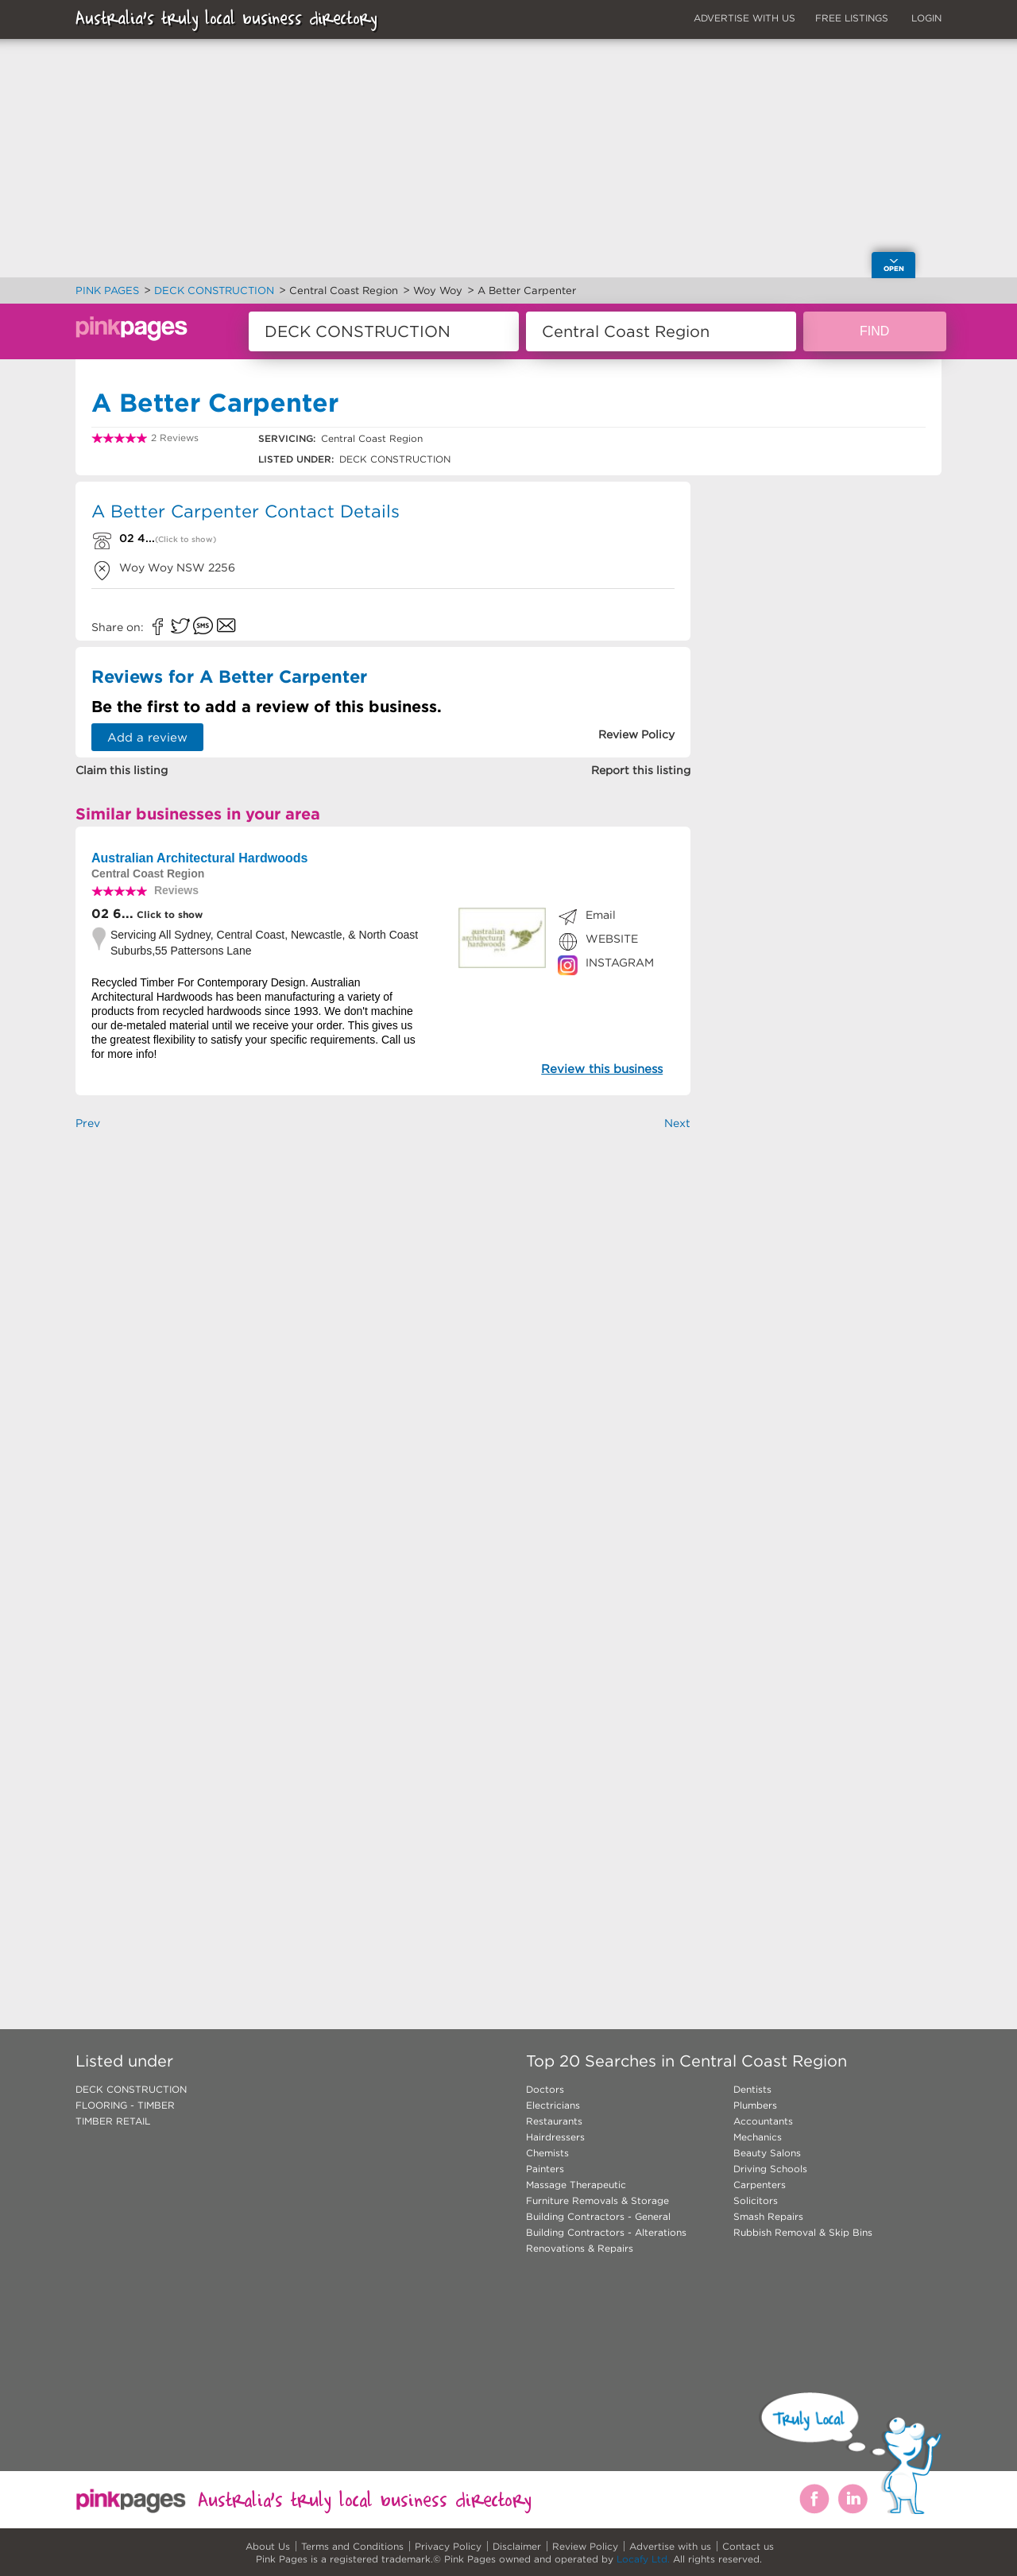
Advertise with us (670, 2546)
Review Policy (585, 2546)
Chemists (547, 2153)
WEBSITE (612, 938)
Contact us (748, 2546)
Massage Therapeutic (576, 2184)
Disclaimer (517, 2546)
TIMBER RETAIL (112, 2121)
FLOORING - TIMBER (125, 2105)
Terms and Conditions (352, 2546)
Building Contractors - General (598, 2216)
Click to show (168, 914)
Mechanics (757, 2137)
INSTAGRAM (620, 962)
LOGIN (926, 18)
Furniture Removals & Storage (597, 2200)
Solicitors (755, 2200)
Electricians (553, 2105)
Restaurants (554, 2121)
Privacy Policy (448, 2546)
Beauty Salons (767, 2153)
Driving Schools (770, 2168)
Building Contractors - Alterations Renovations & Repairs (606, 2240)
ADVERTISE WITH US (744, 18)
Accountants (763, 2121)
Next (677, 1123)
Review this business (602, 1068)
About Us (268, 2546)
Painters (545, 2168)
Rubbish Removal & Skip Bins (802, 2232)
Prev (87, 1123)
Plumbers (755, 2105)
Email (601, 914)
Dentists (752, 2089)
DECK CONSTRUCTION (131, 2089)
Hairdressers (555, 2137)
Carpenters (759, 2184)
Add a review (147, 737)
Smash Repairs (768, 2216)
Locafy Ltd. (643, 2559)
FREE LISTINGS (851, 18)
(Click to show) (185, 539)
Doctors (545, 2089)
